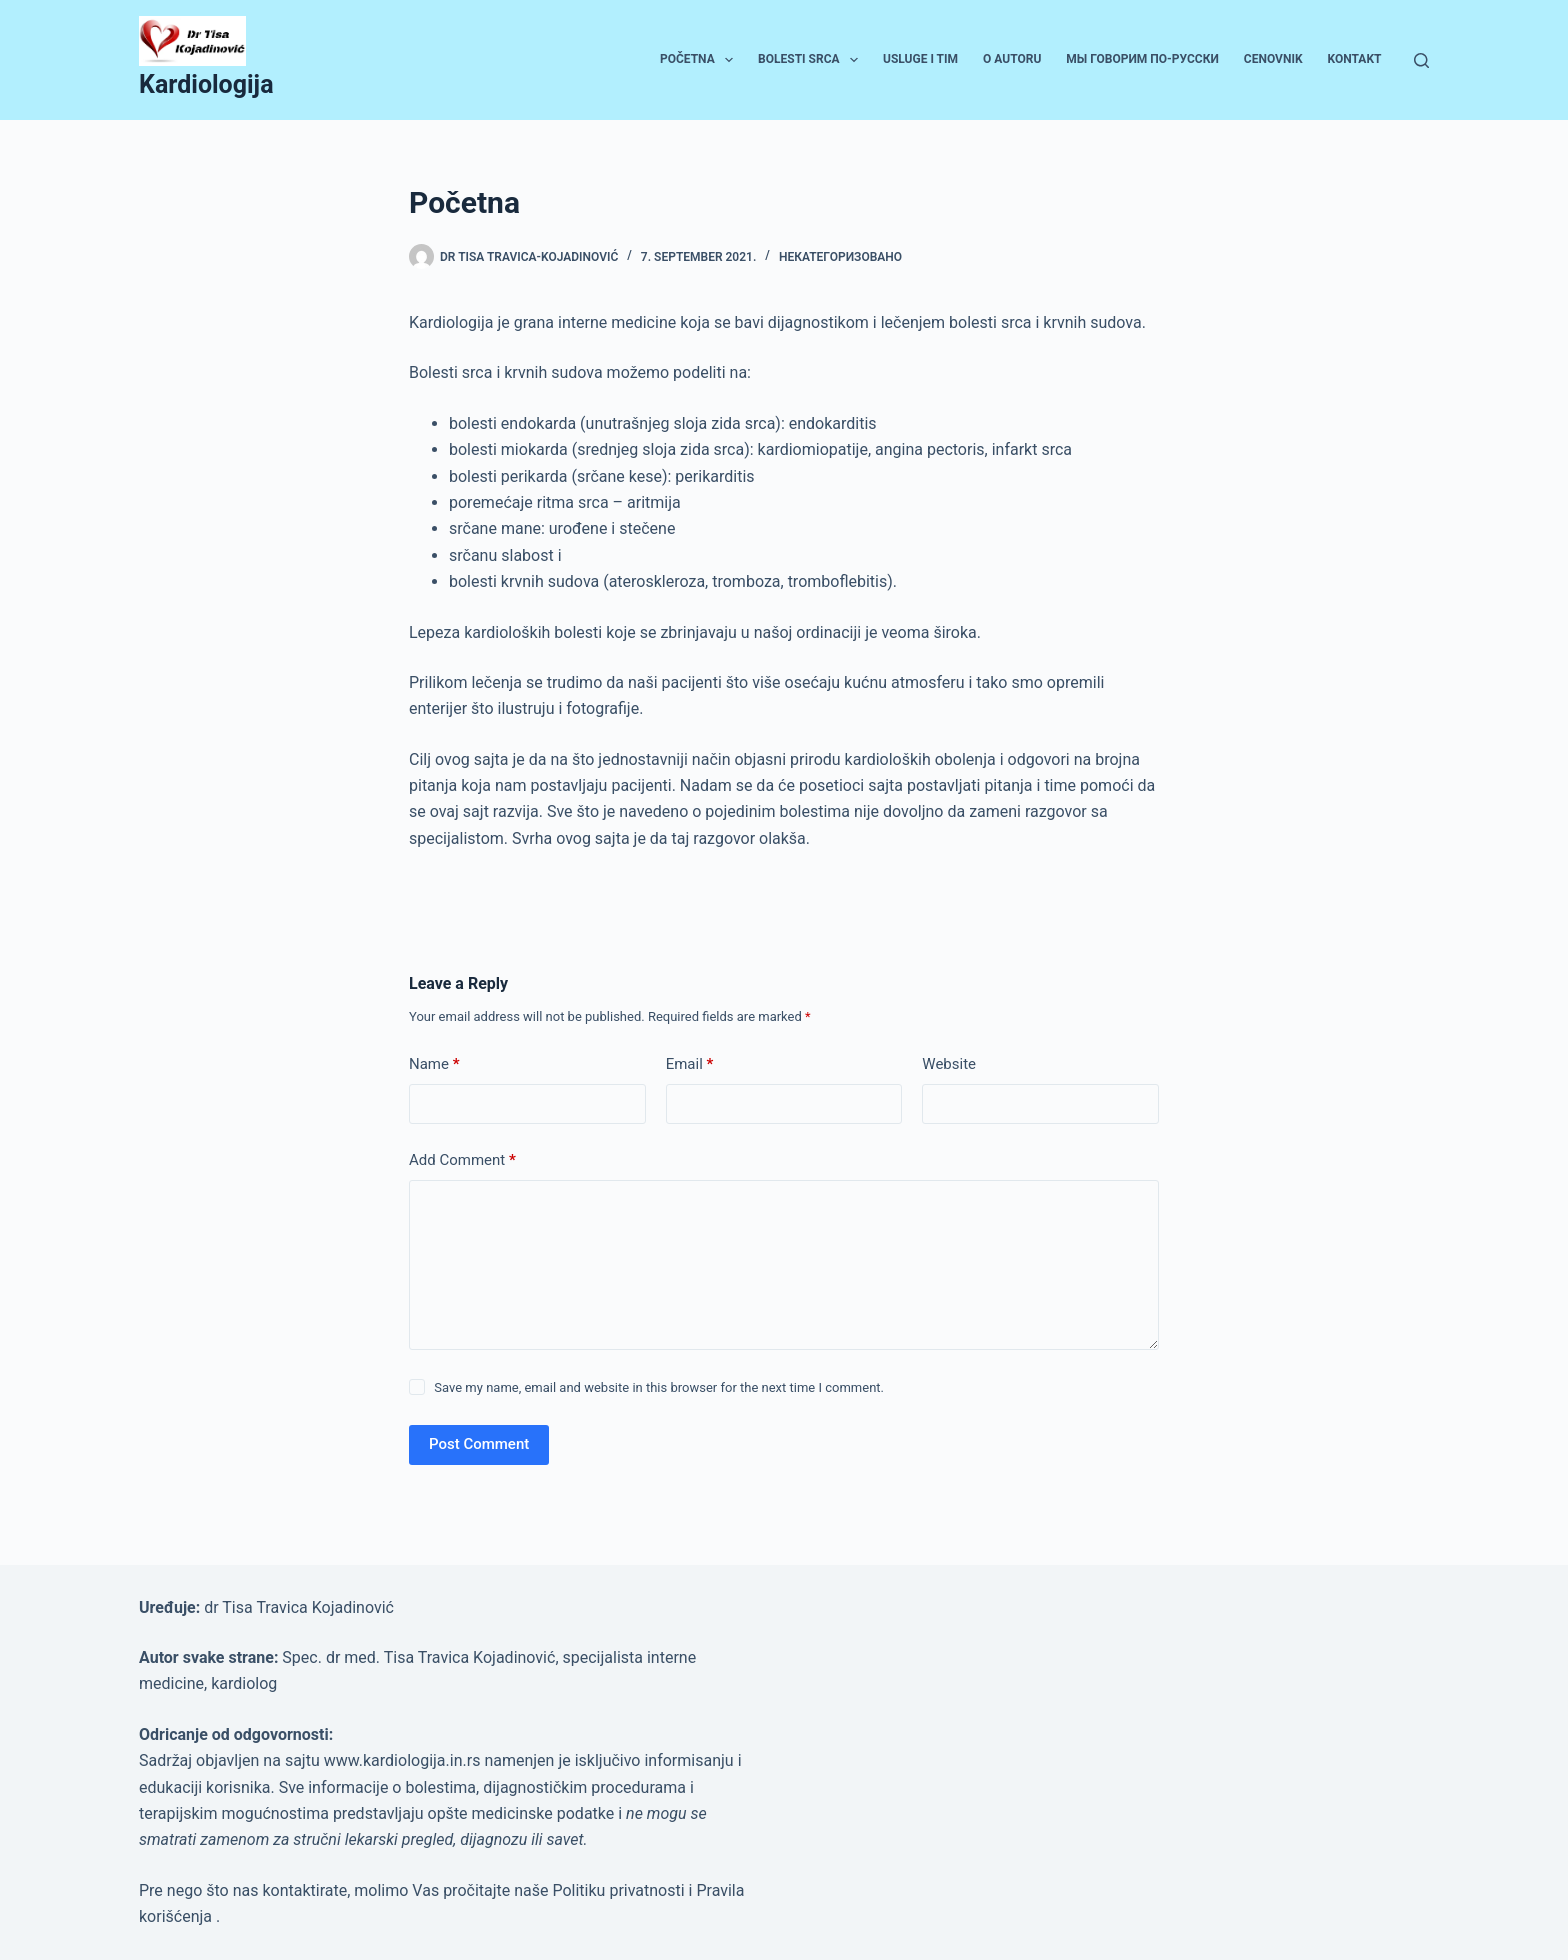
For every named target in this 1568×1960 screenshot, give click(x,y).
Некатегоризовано (840, 257)
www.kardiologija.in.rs (404, 1760)
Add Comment (462, 1160)
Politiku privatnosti (620, 1890)
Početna (700, 60)
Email (690, 1064)
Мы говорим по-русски (1142, 59)
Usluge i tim (920, 59)
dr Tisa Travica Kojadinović (299, 1607)
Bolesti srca (812, 60)
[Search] (1421, 60)
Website (949, 1064)
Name (434, 1064)
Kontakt (1355, 59)
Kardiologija (206, 84)
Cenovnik (1273, 59)
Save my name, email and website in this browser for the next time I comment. (659, 1387)
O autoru (1012, 59)
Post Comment (479, 1444)
